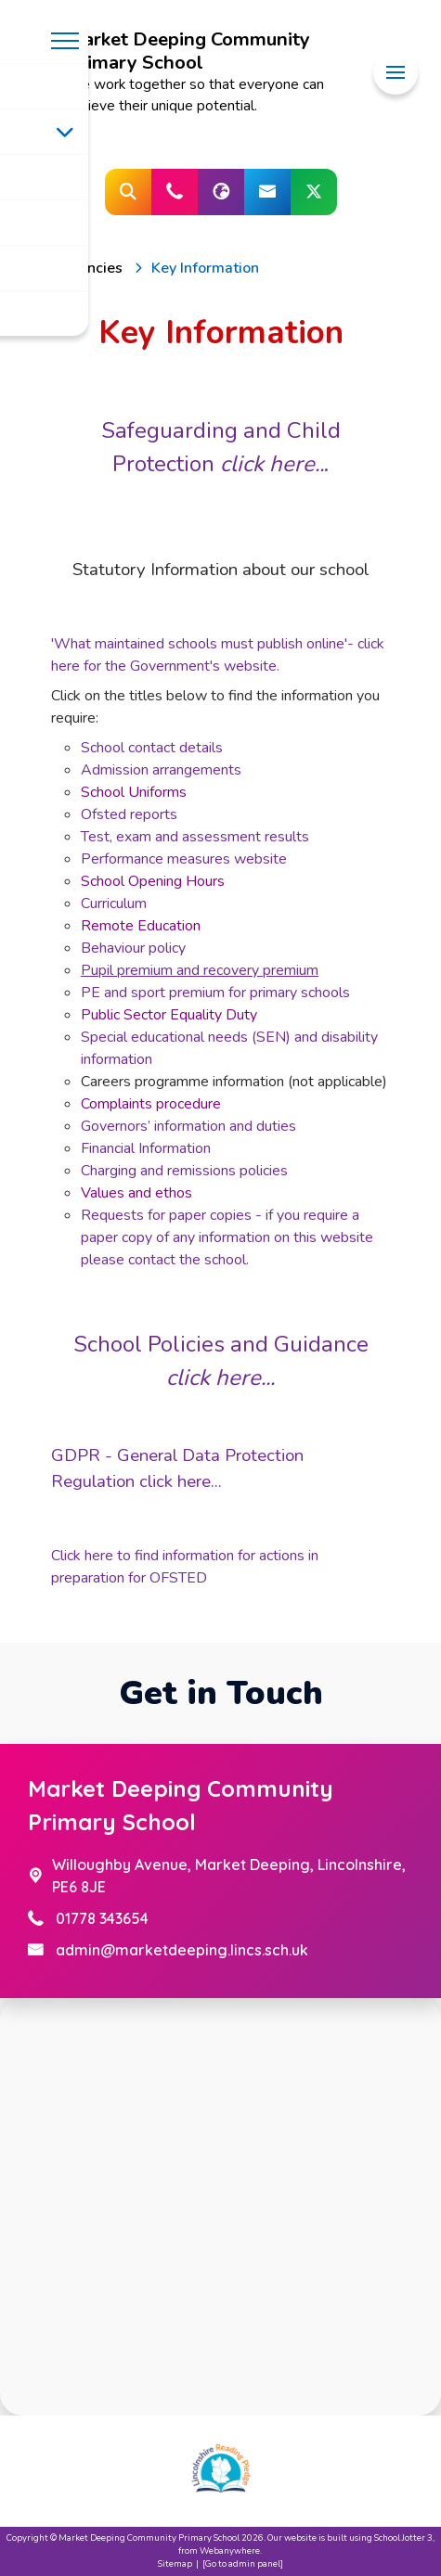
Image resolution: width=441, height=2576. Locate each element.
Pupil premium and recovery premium (199, 970)
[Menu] (395, 73)
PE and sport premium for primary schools (215, 992)
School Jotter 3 (403, 2537)
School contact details (152, 747)
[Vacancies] (88, 268)
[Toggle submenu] (65, 131)
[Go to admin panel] (242, 2563)
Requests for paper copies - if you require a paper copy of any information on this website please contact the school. (227, 1237)
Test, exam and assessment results (195, 837)
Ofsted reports (129, 814)
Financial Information (146, 1148)
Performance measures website (184, 859)
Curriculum (114, 903)
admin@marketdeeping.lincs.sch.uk (182, 1950)
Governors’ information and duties (188, 1126)
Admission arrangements (161, 770)
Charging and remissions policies (184, 1170)
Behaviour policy (133, 948)
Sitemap (175, 2563)
